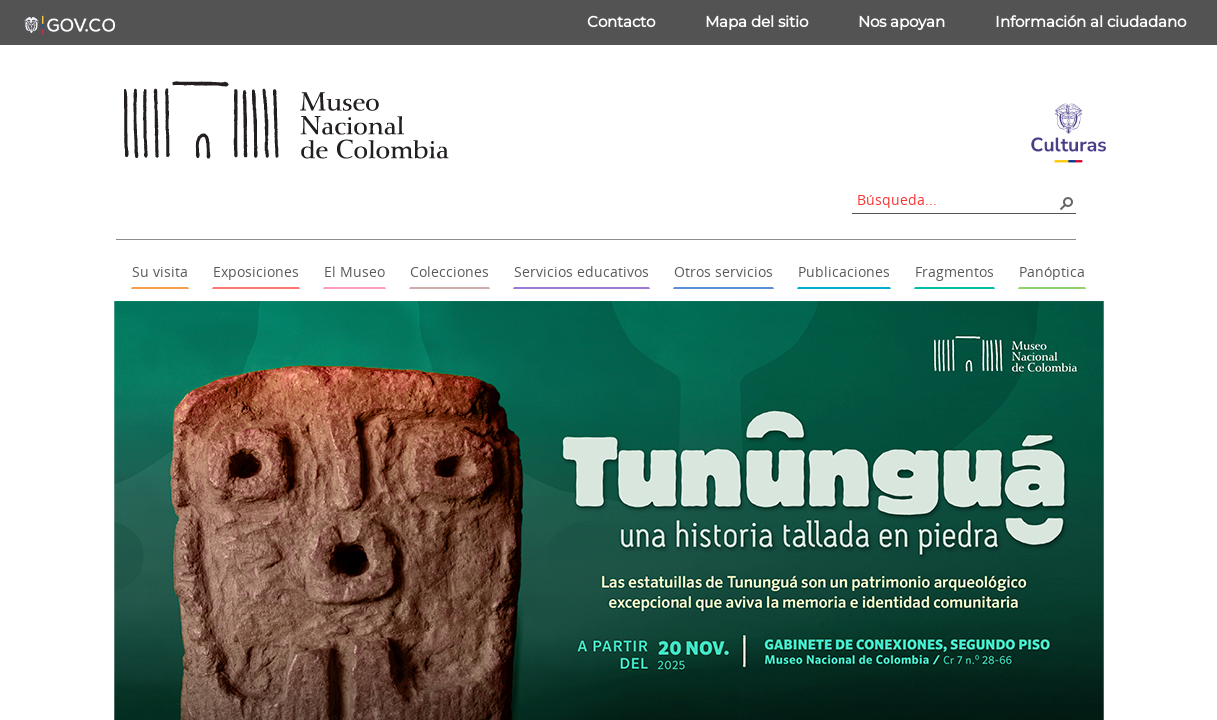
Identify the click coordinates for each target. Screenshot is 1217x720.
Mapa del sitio (756, 21)
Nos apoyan (901, 21)
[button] (1066, 202)
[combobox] (957, 199)
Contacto (621, 21)
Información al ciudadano (1090, 21)
